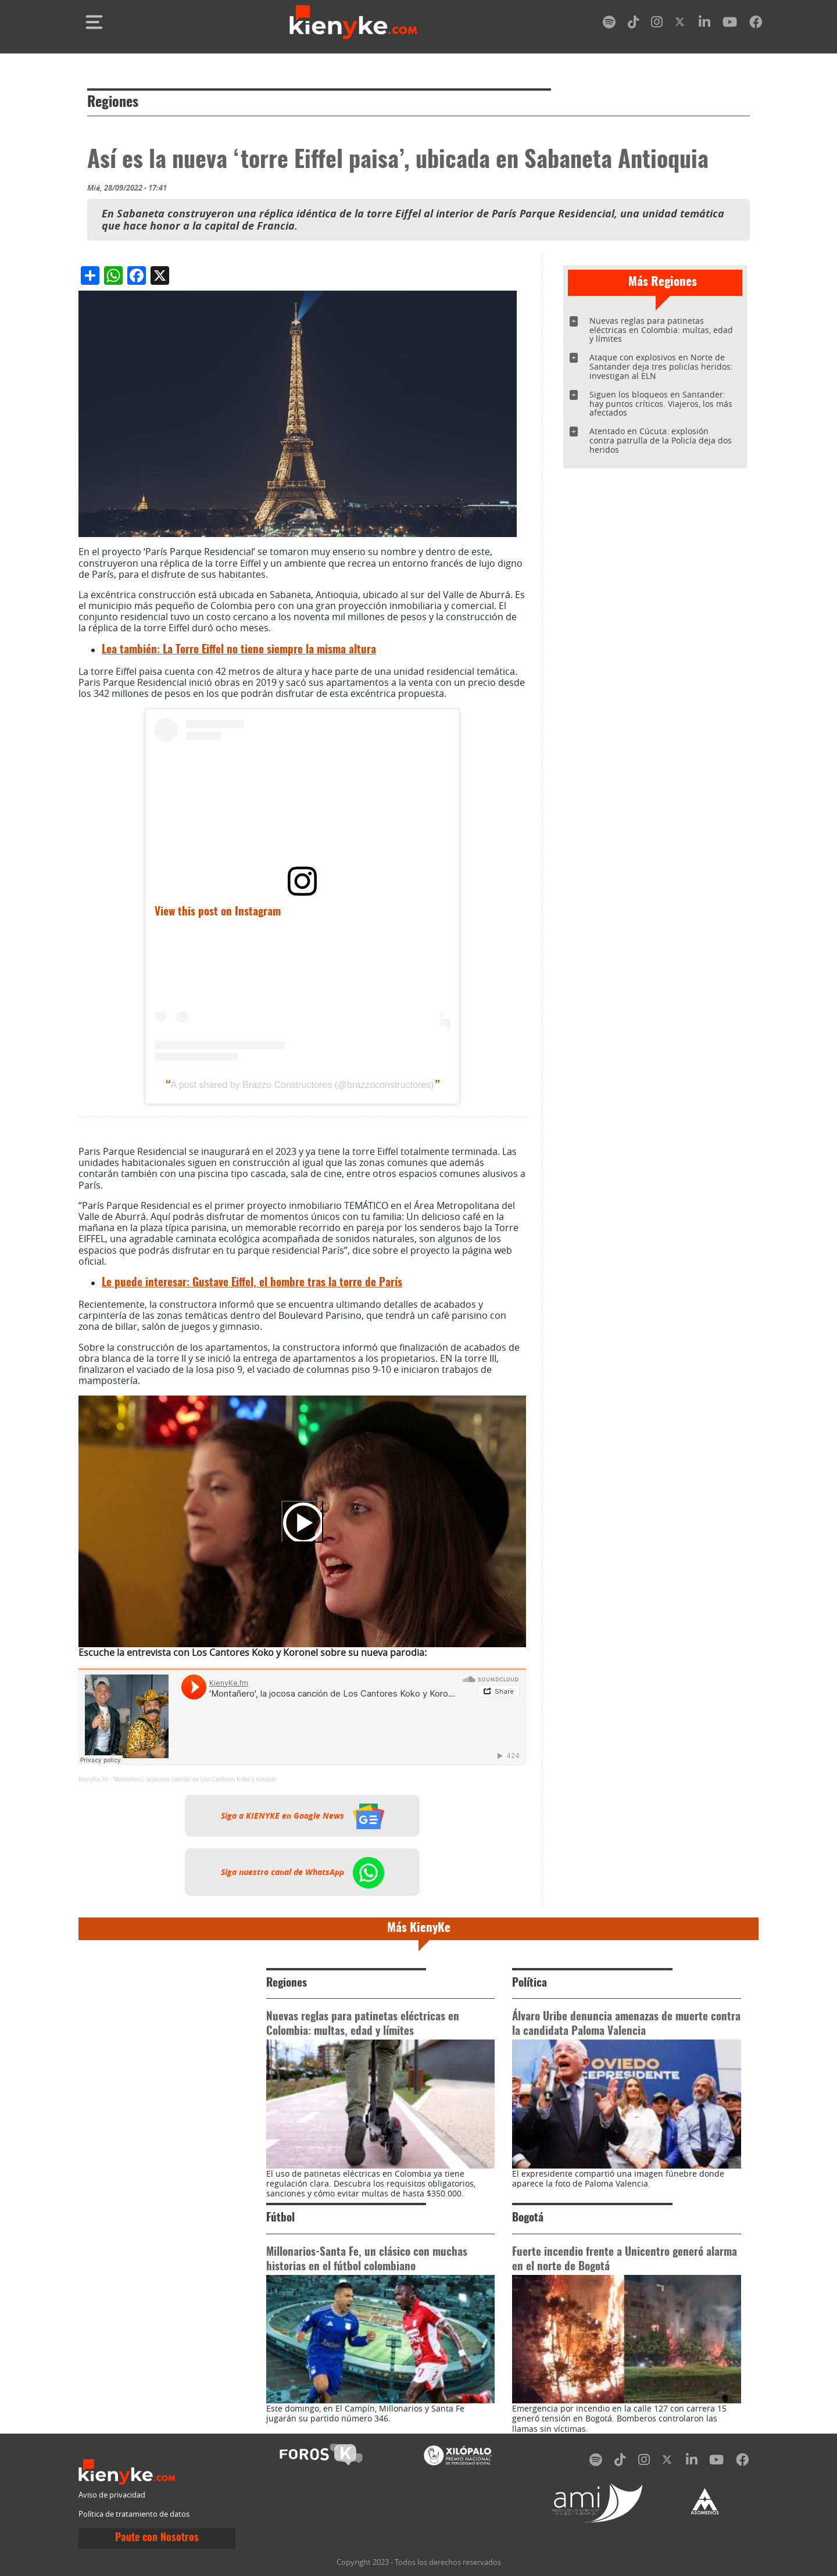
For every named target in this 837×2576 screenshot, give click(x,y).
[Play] (302, 1522)
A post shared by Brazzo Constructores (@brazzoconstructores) (302, 1085)
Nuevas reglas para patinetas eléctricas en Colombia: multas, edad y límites (661, 330)
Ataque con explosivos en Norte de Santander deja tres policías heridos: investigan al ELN (661, 366)
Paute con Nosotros (157, 2538)
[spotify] (609, 24)
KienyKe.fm (93, 1779)
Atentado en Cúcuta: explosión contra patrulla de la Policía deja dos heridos (660, 440)
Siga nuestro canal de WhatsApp (302, 1872)
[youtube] (729, 24)
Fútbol (280, 2218)
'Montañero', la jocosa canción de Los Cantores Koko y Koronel (194, 1779)
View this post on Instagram (218, 912)
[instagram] (657, 24)
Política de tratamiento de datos (133, 2514)
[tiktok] (633, 24)
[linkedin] (704, 24)
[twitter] (680, 24)
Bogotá (527, 2218)
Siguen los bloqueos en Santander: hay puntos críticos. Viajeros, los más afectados (660, 403)
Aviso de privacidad (111, 2495)
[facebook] (755, 24)
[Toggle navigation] (94, 22)
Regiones (112, 103)
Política (529, 1983)
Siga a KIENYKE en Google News (302, 1816)
